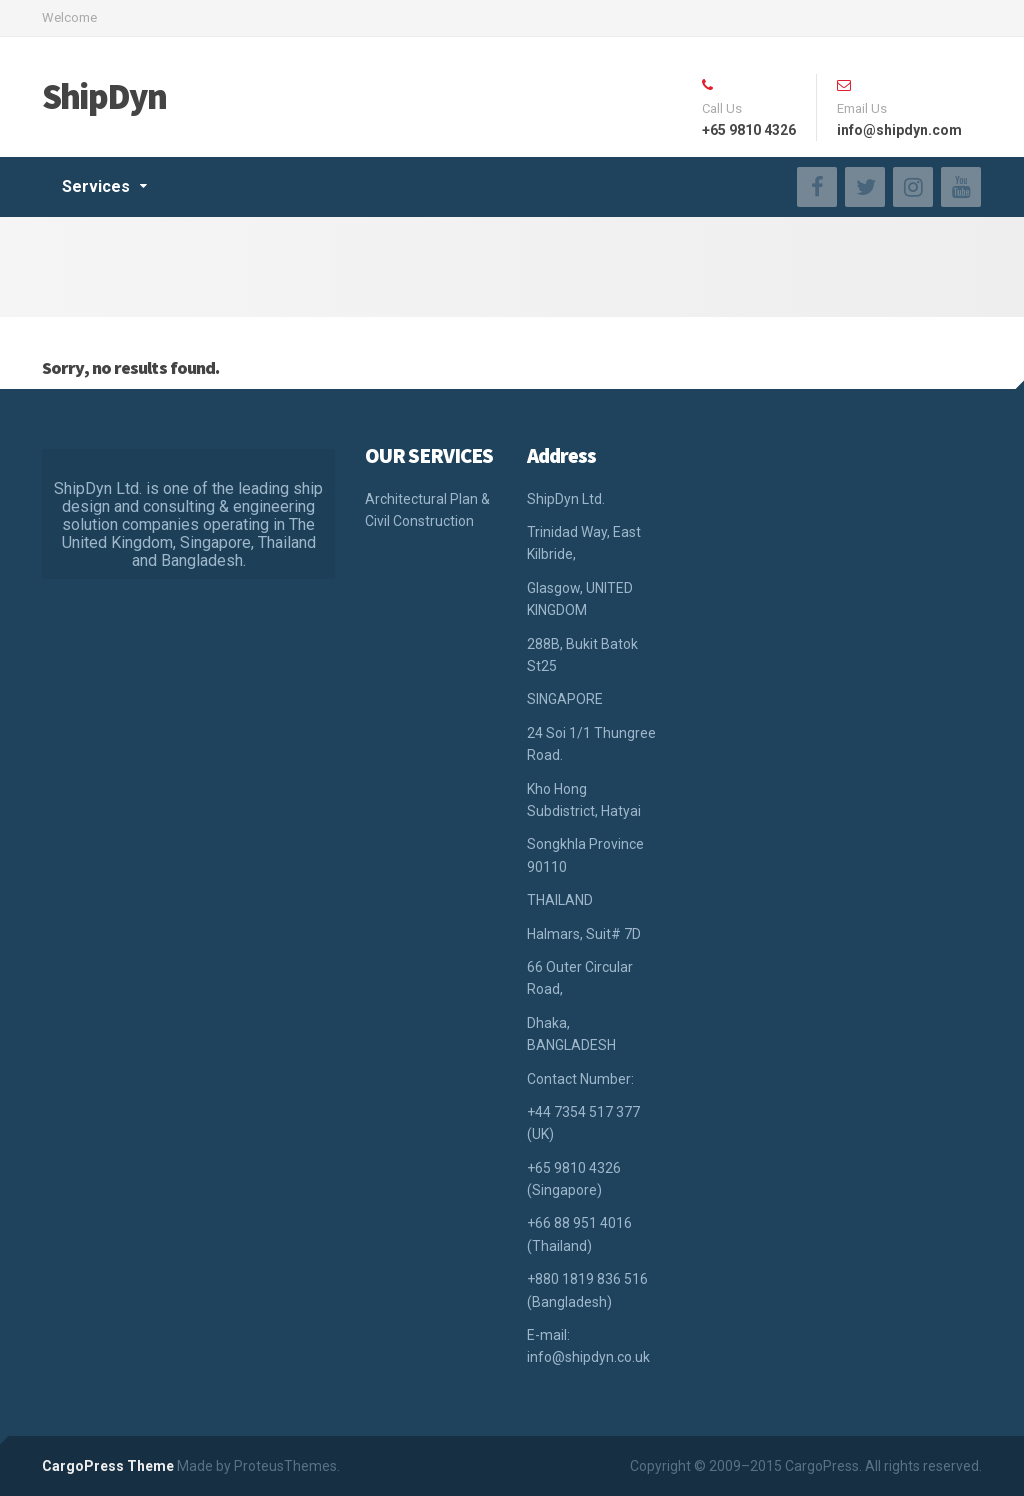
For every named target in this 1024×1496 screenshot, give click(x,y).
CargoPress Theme (108, 1466)
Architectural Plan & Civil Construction (427, 510)
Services (96, 186)
